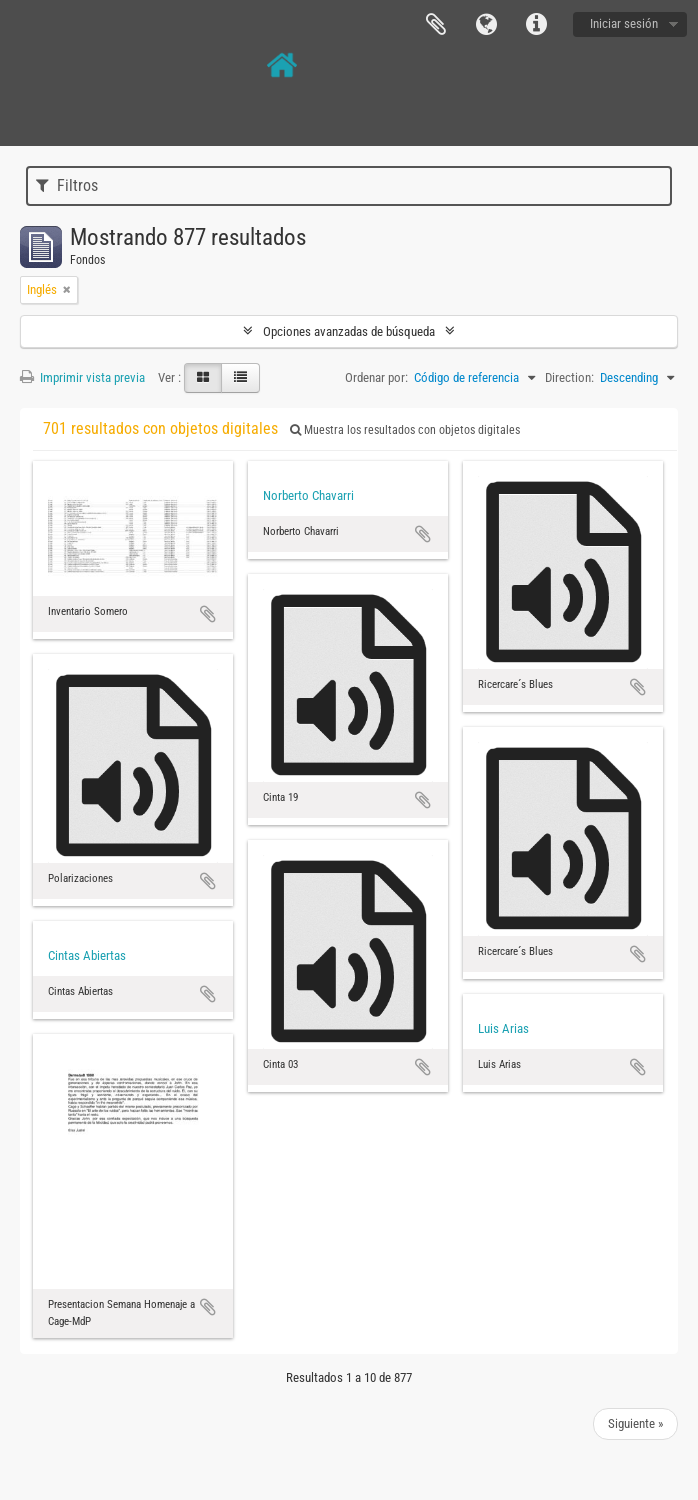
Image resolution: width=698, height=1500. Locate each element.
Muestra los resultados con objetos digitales (405, 430)
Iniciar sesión (624, 23)
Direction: (569, 377)
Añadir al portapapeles (208, 614)
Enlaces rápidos (536, 25)
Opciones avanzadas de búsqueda (349, 331)
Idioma (486, 25)
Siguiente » (635, 1423)
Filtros (67, 185)
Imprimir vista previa (82, 377)
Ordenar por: (376, 377)
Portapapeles (436, 25)
